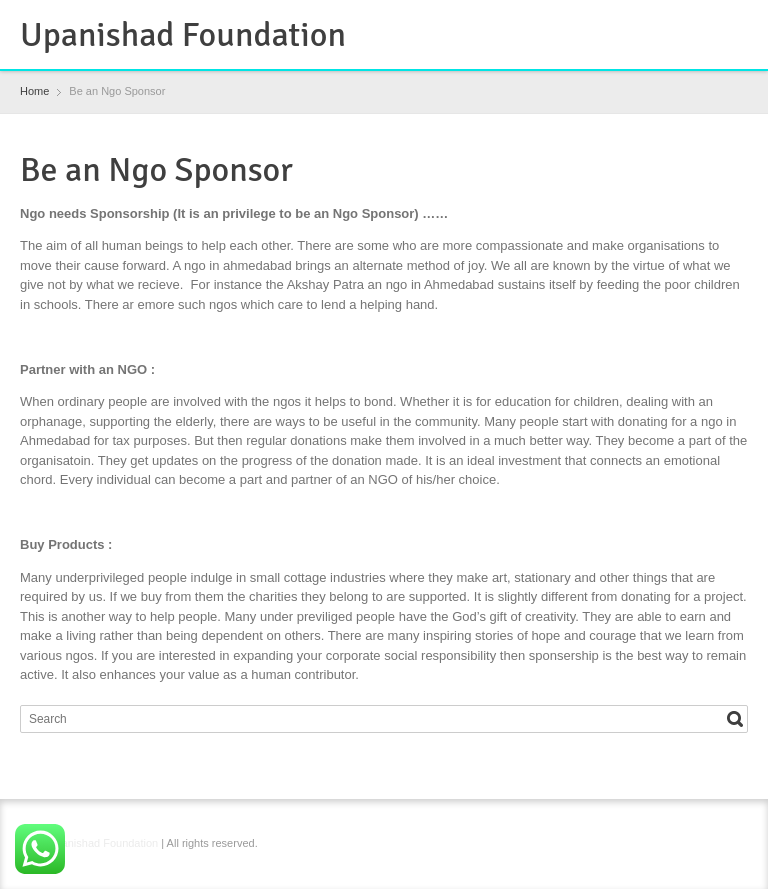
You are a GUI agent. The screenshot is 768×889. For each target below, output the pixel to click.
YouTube (736, 23)
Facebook (638, 23)
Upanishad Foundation (183, 35)
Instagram (703, 23)
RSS (671, 23)
